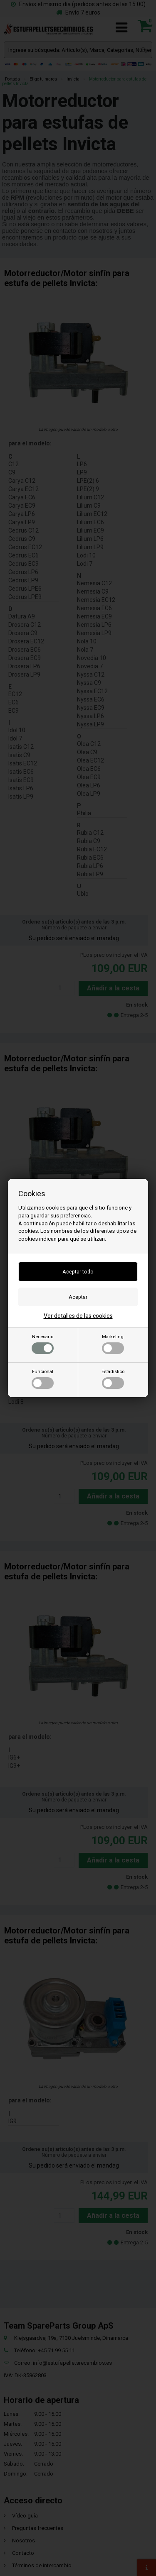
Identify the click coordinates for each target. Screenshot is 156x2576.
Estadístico (113, 1379)
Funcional (43, 1379)
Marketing (113, 1344)
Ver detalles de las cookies (78, 1315)
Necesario (43, 1344)
